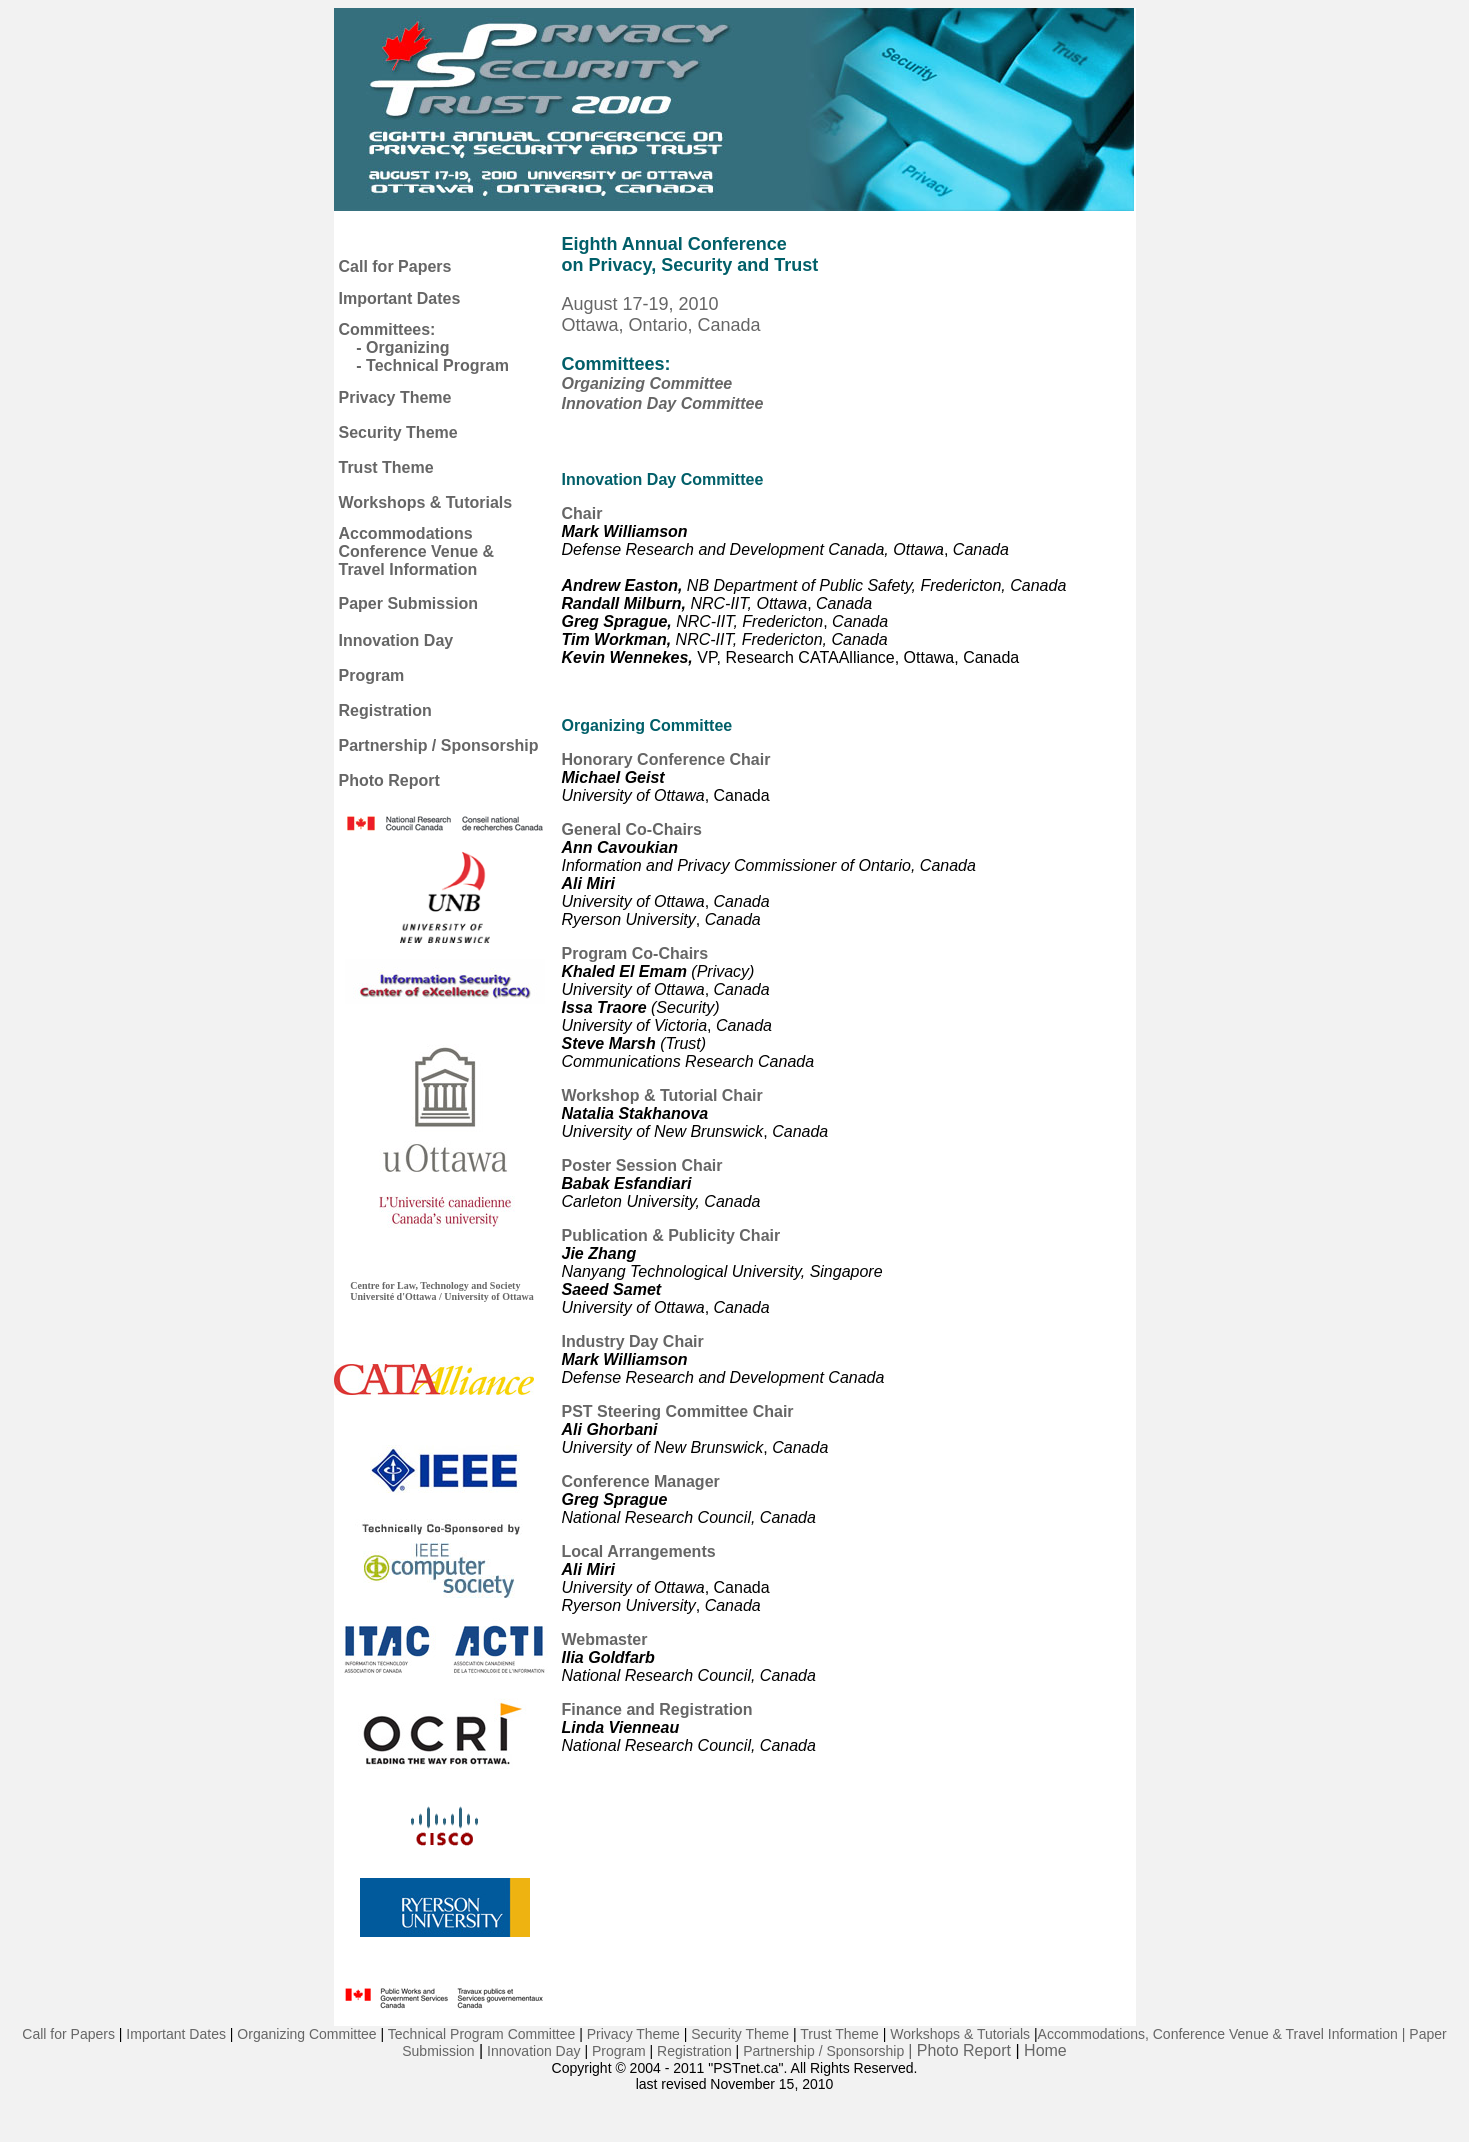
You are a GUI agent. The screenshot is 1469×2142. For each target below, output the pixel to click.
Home (1045, 2050)
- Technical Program (432, 365)
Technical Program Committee (482, 2034)
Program (372, 675)
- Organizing (402, 347)
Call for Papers (395, 266)
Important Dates (400, 298)
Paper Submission (409, 603)
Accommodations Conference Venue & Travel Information (417, 551)
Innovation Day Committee (663, 403)
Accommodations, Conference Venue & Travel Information (1218, 2034)
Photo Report (389, 780)
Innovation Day (396, 640)
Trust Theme (386, 467)
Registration (385, 710)
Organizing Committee (647, 383)
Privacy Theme (395, 397)
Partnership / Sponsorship (439, 745)
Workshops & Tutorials (426, 502)
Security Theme (398, 432)
